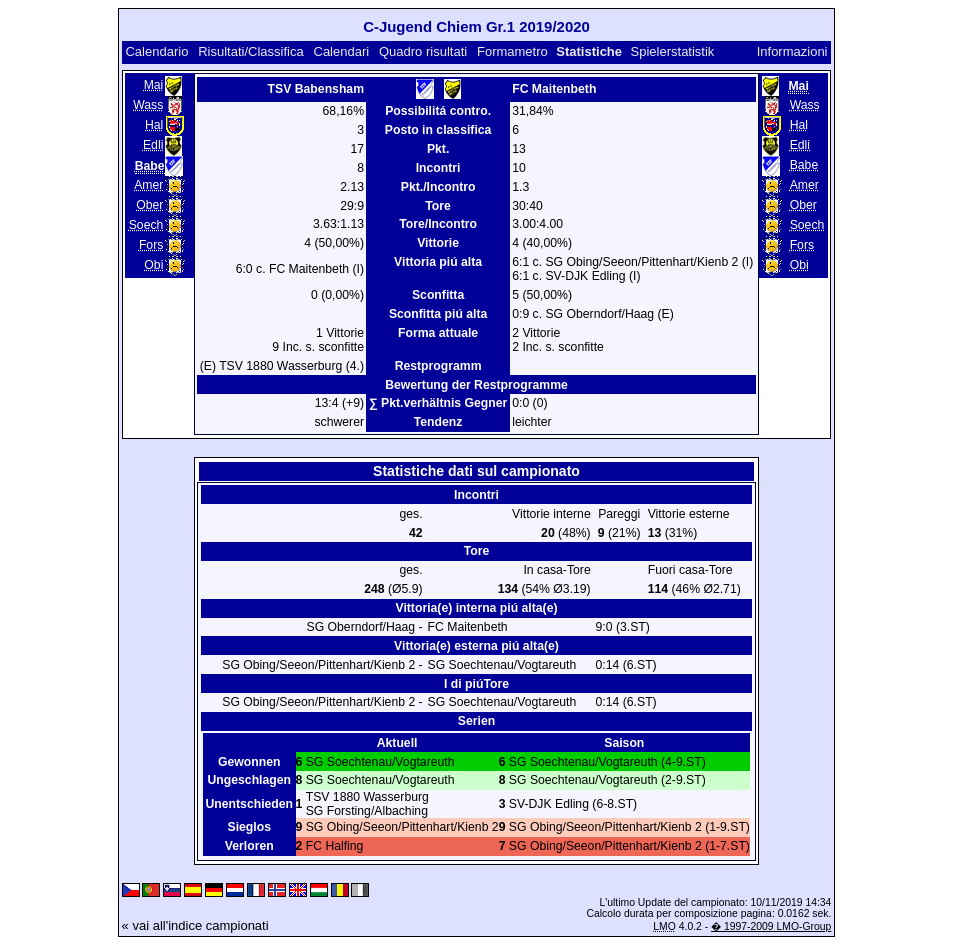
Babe (804, 165)
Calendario (156, 51)
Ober (149, 205)
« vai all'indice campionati (195, 925)
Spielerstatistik (673, 51)
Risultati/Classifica (250, 51)
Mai (154, 85)
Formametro (512, 51)
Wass (148, 105)
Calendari (342, 51)
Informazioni (792, 51)
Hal (154, 125)
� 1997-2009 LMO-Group (771, 926)
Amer (148, 185)
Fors (151, 245)
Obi (153, 265)
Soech (146, 225)
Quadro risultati (423, 51)
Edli (153, 145)
